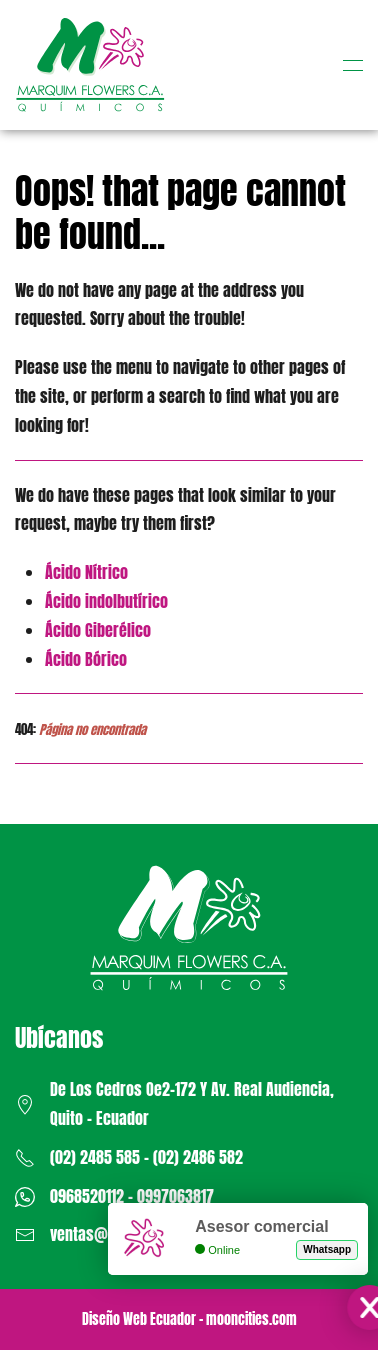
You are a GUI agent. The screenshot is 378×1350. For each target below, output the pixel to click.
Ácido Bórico (86, 659)
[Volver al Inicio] (90, 65)
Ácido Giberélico (98, 630)
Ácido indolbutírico (106, 601)
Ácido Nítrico (86, 572)
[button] (353, 65)
